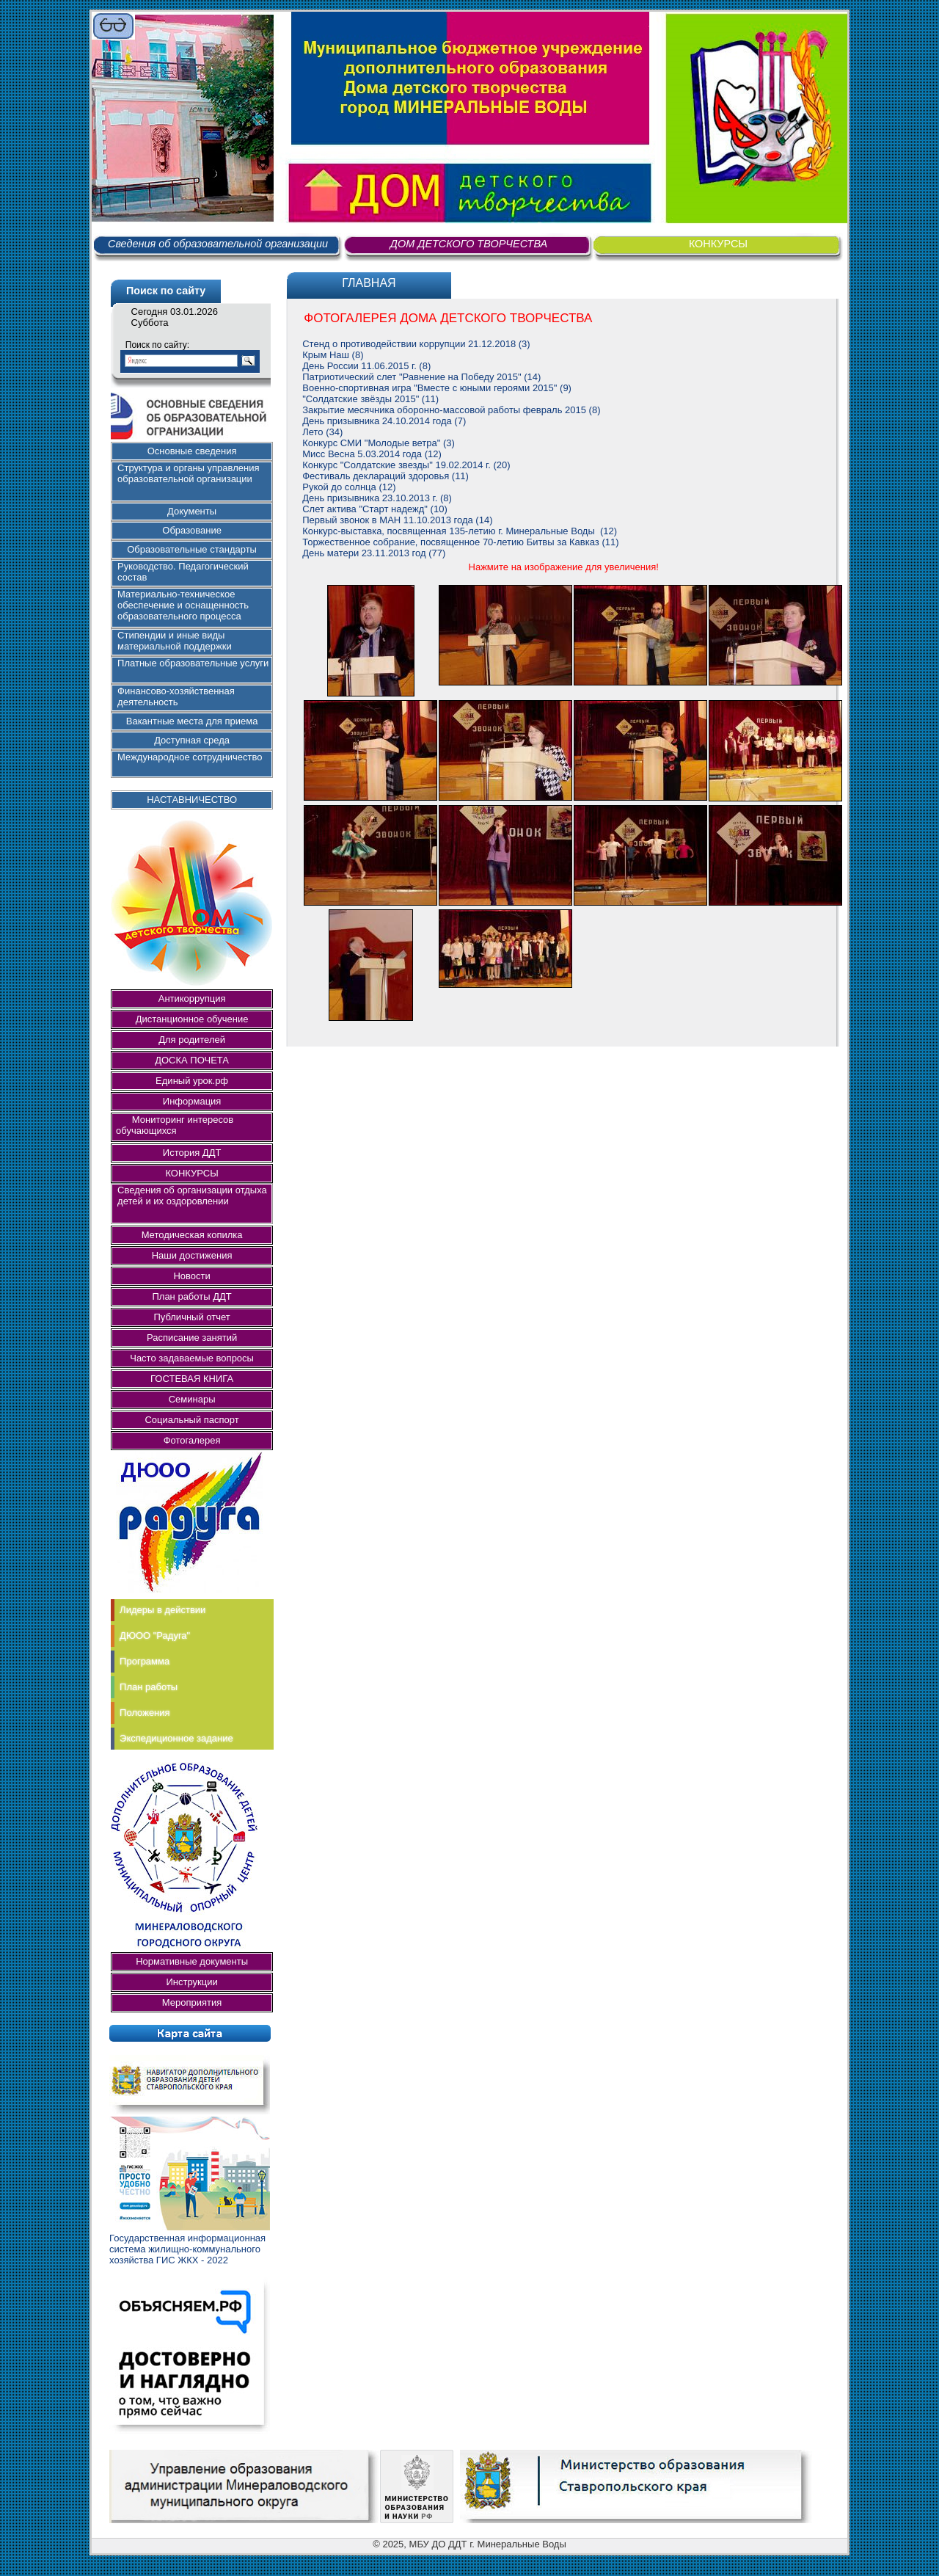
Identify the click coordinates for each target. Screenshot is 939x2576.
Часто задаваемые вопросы (192, 1358)
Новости (191, 1275)
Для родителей (191, 1039)
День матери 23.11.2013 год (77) (373, 553)
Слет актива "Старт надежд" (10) (374, 508)
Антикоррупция (192, 998)
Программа (144, 1661)
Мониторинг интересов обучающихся (178, 1125)
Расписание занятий (192, 1337)
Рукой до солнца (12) (348, 486)
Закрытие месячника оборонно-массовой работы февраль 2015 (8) (451, 409)
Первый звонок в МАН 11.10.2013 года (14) (397, 519)
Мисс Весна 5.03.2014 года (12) (372, 453)
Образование (192, 530)
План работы (149, 1686)
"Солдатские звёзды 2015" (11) (370, 398)
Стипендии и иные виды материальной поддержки (174, 641)
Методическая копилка (192, 1234)
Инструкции (191, 1981)
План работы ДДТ (191, 1296)
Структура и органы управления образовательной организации (188, 473)
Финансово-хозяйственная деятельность (176, 696)
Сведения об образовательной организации (218, 244)
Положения (145, 1712)
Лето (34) (322, 431)
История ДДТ (192, 1152)
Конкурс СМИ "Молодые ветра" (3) (378, 442)
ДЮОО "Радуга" (155, 1635)
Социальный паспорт (191, 1419)
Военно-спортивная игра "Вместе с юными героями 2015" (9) (436, 387)
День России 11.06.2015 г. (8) (366, 365)
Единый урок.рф (192, 1080)
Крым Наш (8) (332, 354)
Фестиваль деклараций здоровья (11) (385, 475)
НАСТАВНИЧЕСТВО (192, 799)
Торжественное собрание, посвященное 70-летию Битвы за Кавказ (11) (460, 541)
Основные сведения (192, 450)
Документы (191, 511)
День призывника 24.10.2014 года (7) (384, 420)
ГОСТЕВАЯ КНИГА (191, 1378)
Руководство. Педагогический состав (183, 572)
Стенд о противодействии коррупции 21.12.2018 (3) (416, 343)
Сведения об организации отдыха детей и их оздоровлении (192, 1196)
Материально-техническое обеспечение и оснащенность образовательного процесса (183, 605)
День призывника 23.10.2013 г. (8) (377, 497)
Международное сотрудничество (189, 757)
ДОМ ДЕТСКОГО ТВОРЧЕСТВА (468, 244)
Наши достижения (192, 1255)
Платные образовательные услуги (192, 663)
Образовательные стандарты (192, 549)
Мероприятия (192, 2002)
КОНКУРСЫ (718, 244)
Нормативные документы (192, 1961)
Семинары (192, 1399)
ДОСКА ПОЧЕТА (192, 1060)
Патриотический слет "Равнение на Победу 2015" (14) (421, 376)
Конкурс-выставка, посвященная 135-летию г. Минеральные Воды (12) (459, 530)
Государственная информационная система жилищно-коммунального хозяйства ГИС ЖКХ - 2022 (187, 2249)
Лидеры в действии (162, 1609)
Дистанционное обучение (192, 1019)
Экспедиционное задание (176, 1738)
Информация (192, 1101)
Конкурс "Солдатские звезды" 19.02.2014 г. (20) (406, 464)
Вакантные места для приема (192, 721)
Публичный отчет (191, 1316)
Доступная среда (192, 740)
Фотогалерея (192, 1440)
